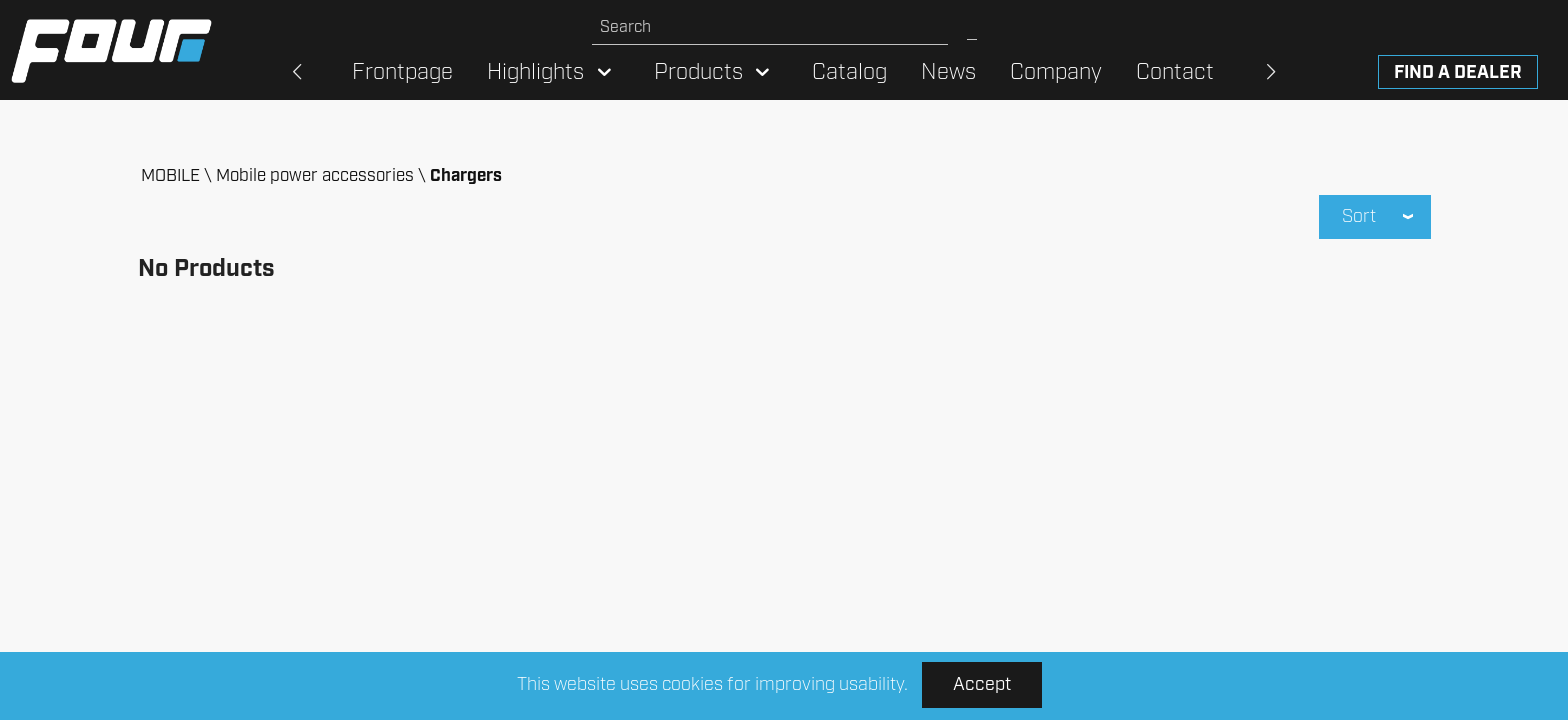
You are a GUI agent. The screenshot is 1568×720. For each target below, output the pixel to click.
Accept (982, 685)
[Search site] (770, 27)
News (948, 72)
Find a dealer (1458, 73)
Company (1056, 72)
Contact (1175, 72)
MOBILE (170, 176)
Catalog (849, 72)
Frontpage (402, 72)
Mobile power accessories (315, 176)
